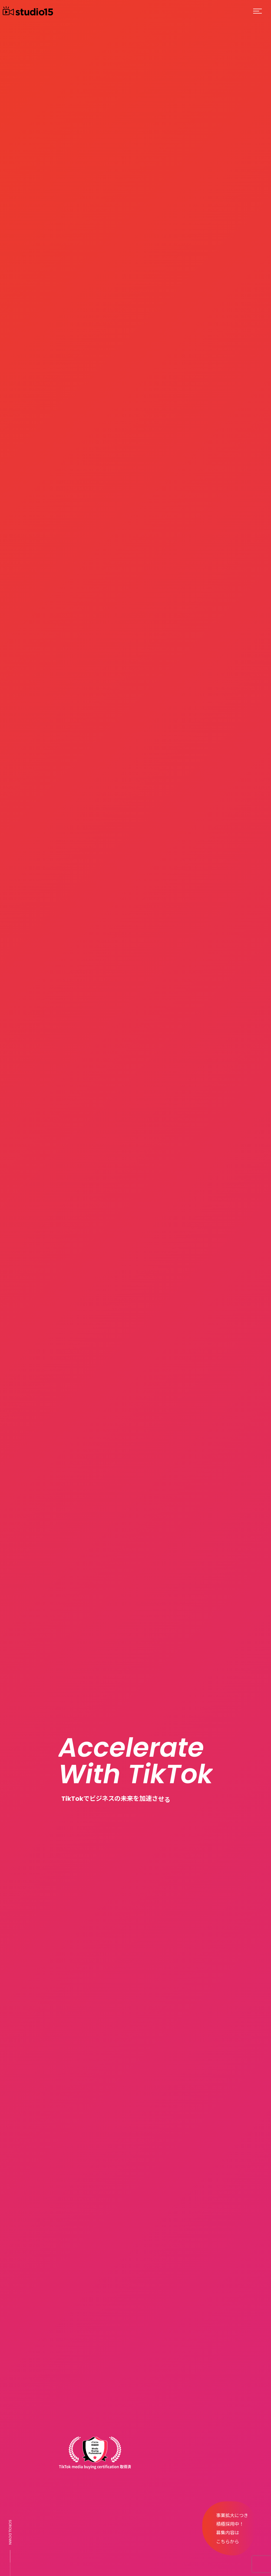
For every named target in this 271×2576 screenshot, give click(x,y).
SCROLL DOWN (10, 2532)
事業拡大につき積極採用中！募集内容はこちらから (232, 2528)
